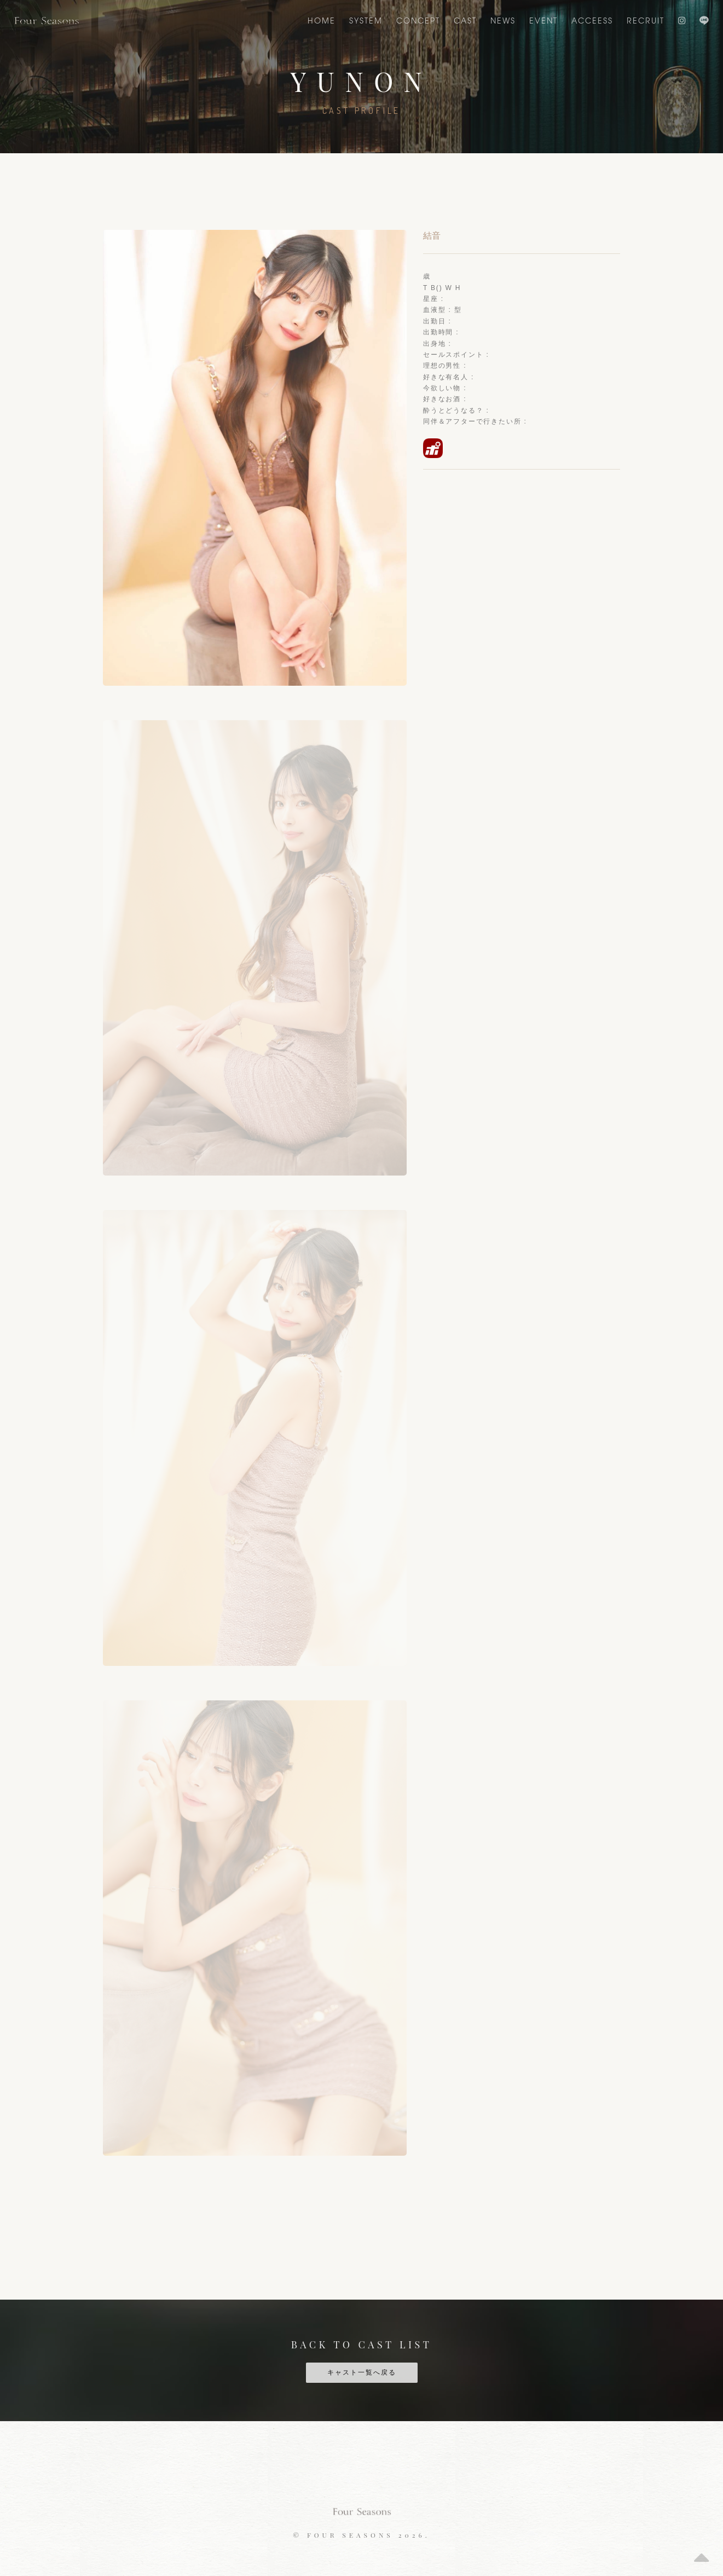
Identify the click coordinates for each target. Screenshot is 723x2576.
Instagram (682, 20)
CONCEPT (418, 20)
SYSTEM (366, 20)
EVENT (543, 20)
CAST (465, 20)
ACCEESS (592, 20)
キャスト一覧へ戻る (361, 2372)
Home (322, 20)
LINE (704, 20)
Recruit (645, 20)
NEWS (503, 20)
